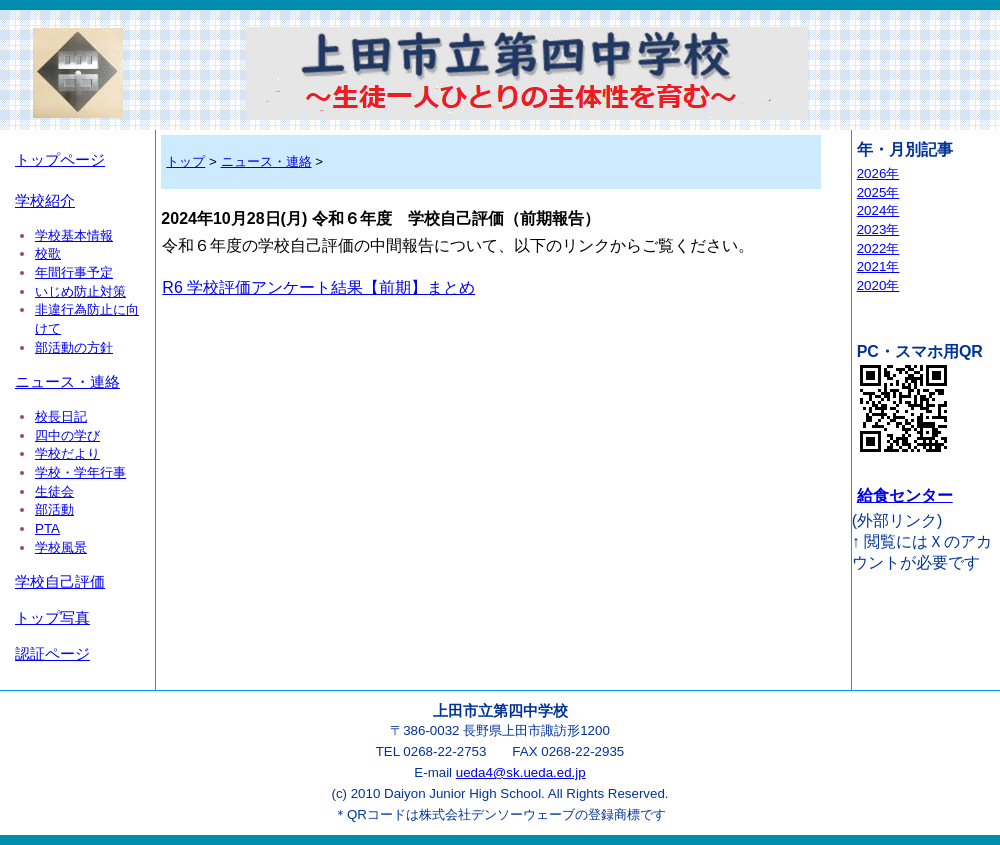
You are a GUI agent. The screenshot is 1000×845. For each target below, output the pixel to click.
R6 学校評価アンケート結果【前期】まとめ (318, 287)
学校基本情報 (74, 235)
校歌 (48, 253)
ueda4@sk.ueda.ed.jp (521, 772)
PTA (47, 528)
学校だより (67, 453)
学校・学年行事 (80, 472)
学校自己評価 (60, 582)
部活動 (54, 509)
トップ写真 (52, 618)
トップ (185, 161)
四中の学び (67, 435)
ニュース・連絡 (67, 382)
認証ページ (52, 654)
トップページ (60, 160)
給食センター (905, 495)
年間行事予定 (74, 272)
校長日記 (61, 416)
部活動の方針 (74, 347)
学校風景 (61, 547)
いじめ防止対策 (80, 291)
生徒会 (54, 491)
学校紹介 (45, 201)
